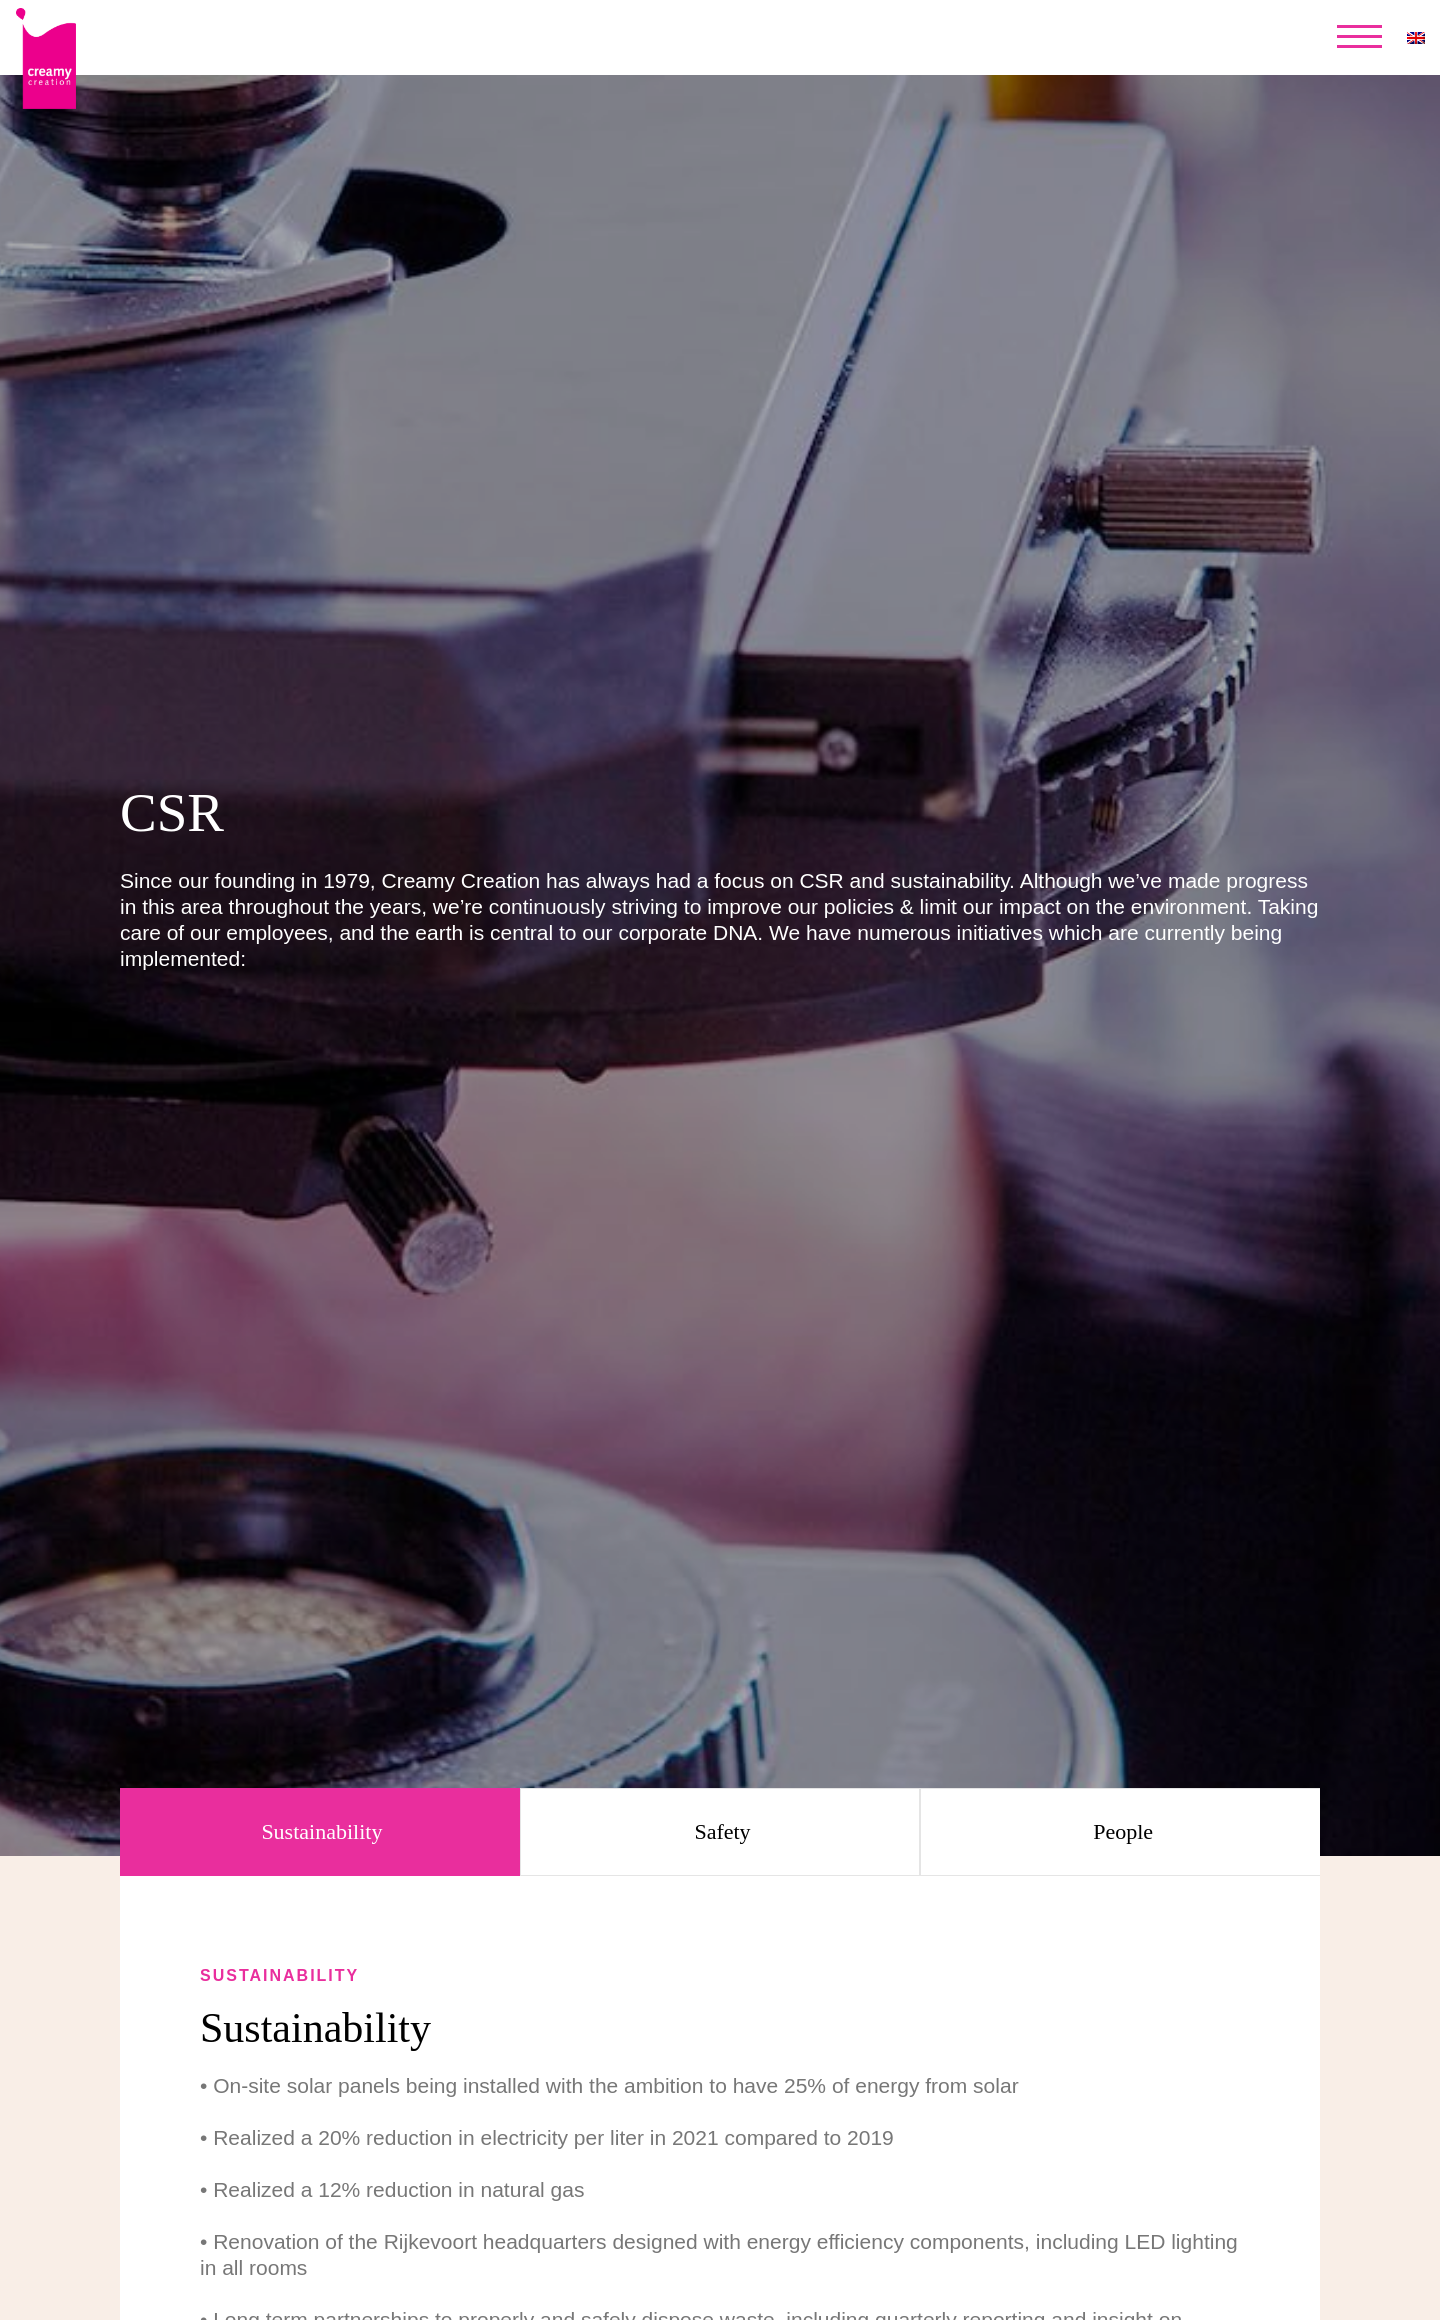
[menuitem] (1416, 38)
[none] (1416, 38)
